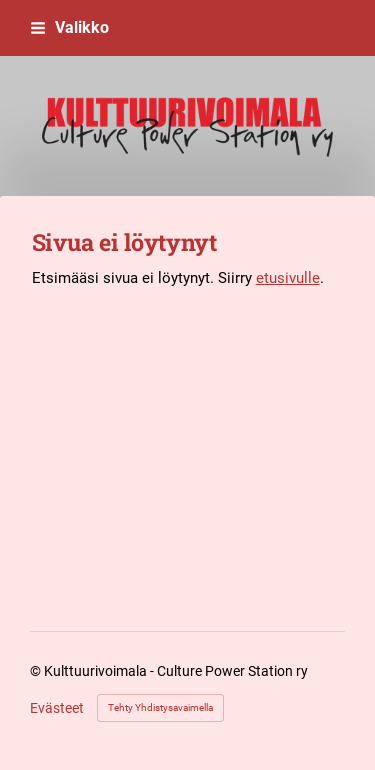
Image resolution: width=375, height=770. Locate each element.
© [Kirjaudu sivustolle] (37, 671)
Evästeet (57, 708)
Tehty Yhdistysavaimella (160, 707)
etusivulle (288, 278)
